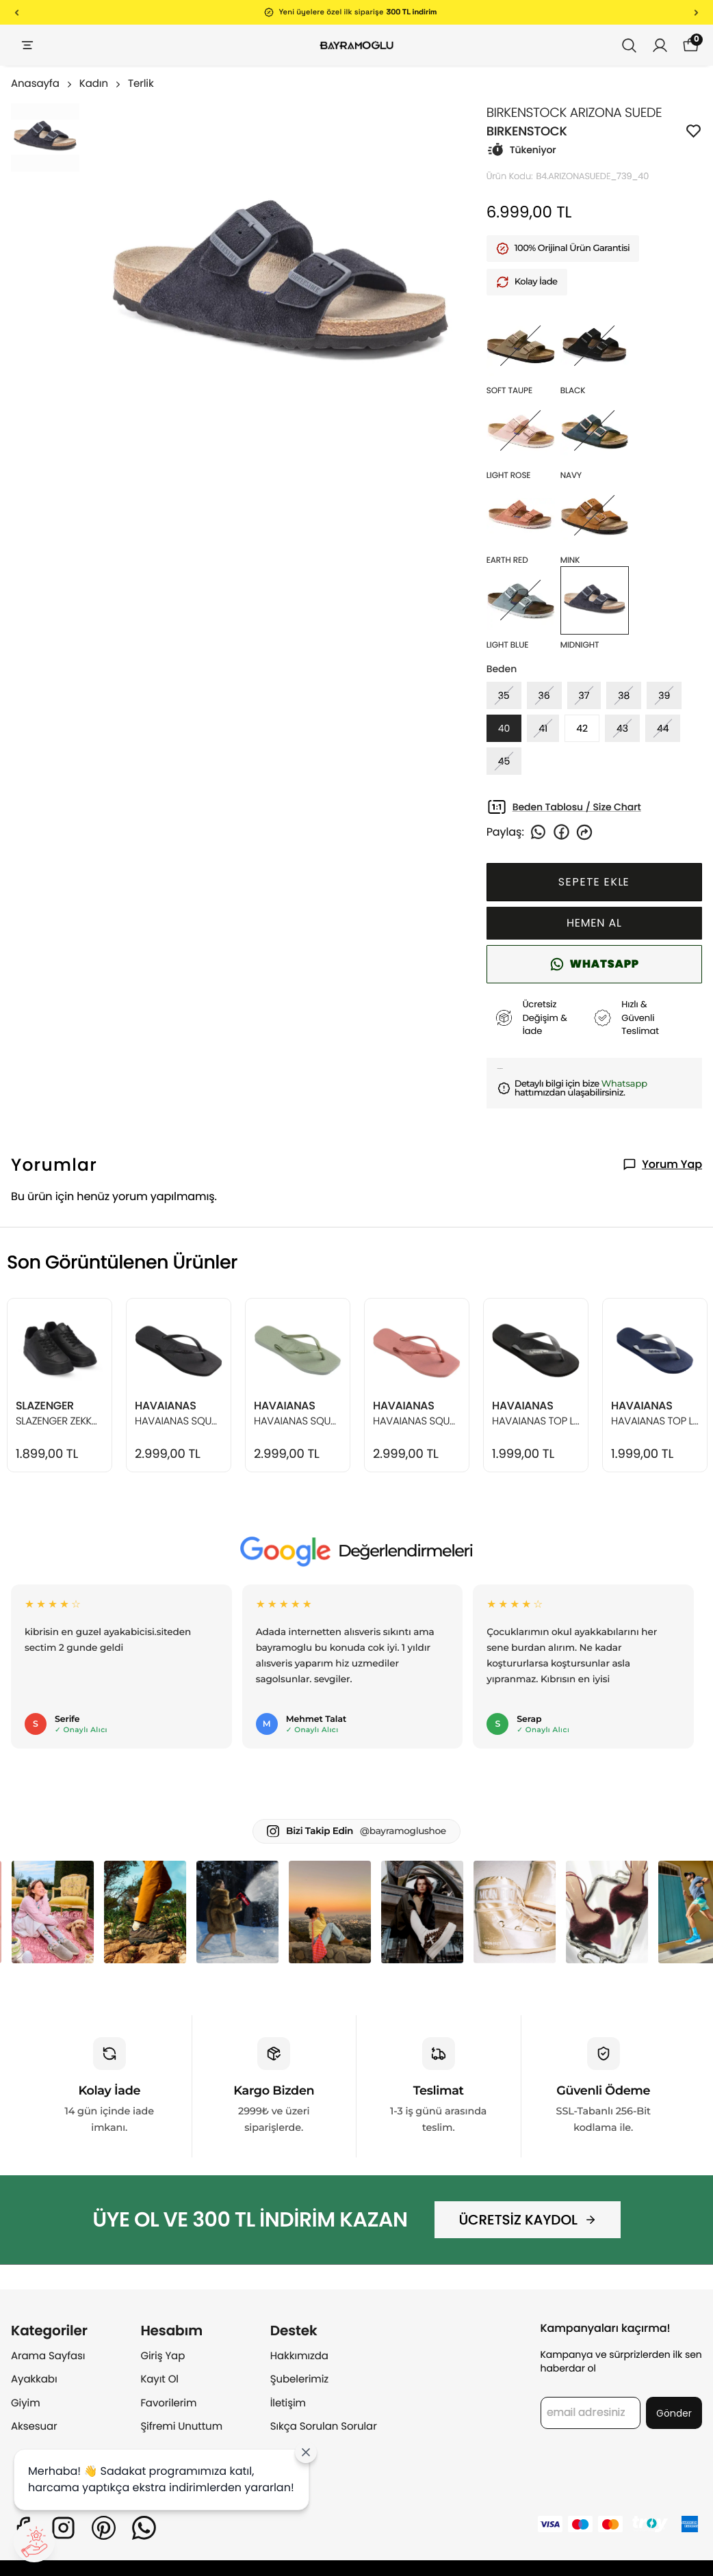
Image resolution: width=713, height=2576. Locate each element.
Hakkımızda (299, 2356)
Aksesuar (34, 2426)
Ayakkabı (34, 2379)
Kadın (100, 84)
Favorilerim (168, 2403)
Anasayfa (42, 84)
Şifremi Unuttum (181, 2426)
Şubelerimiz (299, 2379)
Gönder (674, 2413)
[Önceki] (17, 12)
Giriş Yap (162, 2356)
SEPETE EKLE (594, 882)
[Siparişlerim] (660, 45)
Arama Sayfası (48, 2356)
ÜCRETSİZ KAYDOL (527, 2219)
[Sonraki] (696, 12)
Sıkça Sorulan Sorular (323, 2426)
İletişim (288, 2403)
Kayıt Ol (159, 2379)
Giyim (25, 2403)
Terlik (141, 84)
